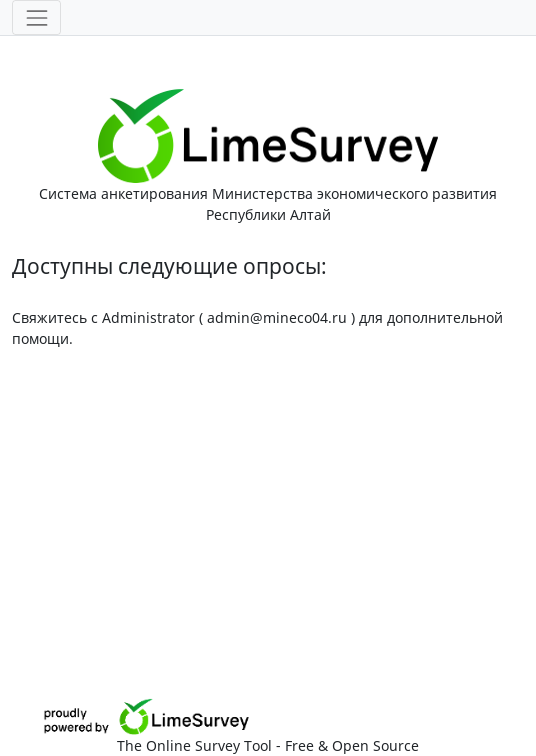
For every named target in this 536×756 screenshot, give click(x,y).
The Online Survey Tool (196, 745)
